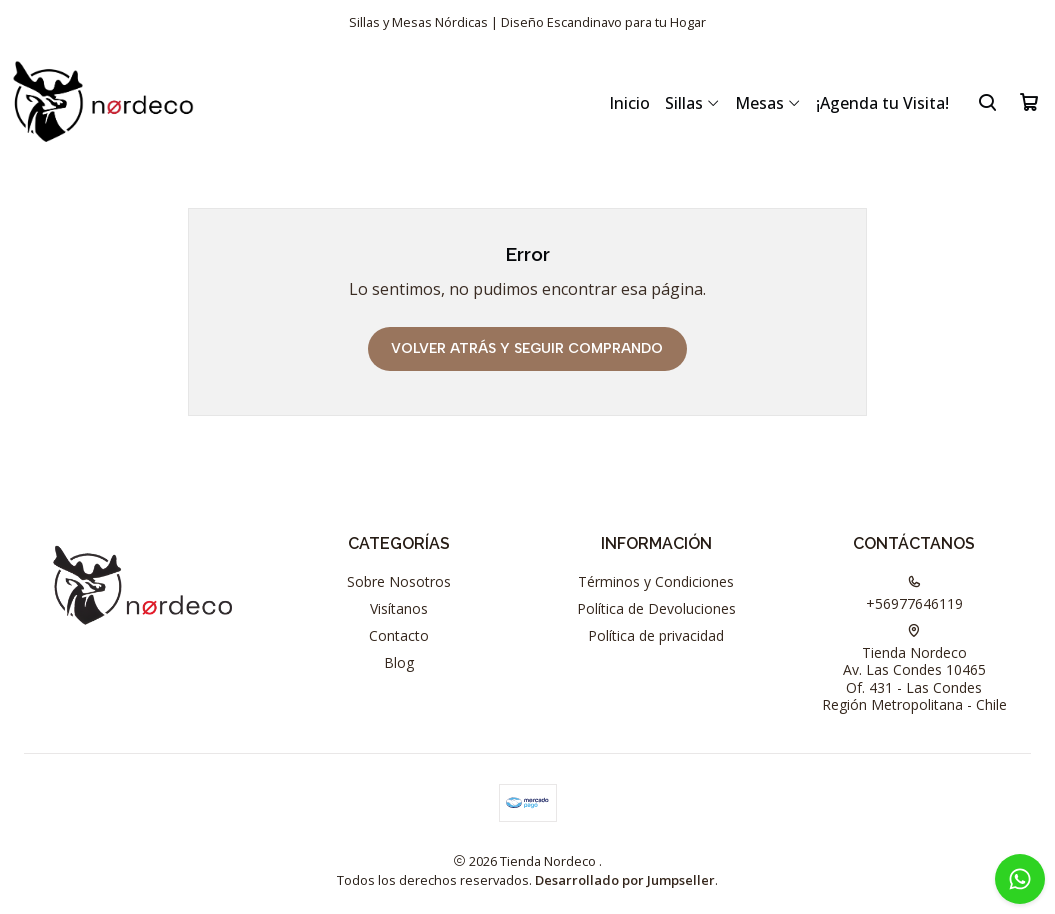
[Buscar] (987, 102)
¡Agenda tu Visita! (882, 103)
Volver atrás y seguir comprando (527, 348)
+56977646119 (914, 594)
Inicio (629, 103)
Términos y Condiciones (656, 581)
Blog (399, 662)
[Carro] (1029, 102)
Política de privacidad (656, 635)
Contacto (399, 635)
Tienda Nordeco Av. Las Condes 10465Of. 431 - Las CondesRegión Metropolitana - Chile (914, 669)
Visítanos (399, 608)
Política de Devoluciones (656, 608)
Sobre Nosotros (399, 581)
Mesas (768, 103)
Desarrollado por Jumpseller (625, 880)
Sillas (692, 103)
